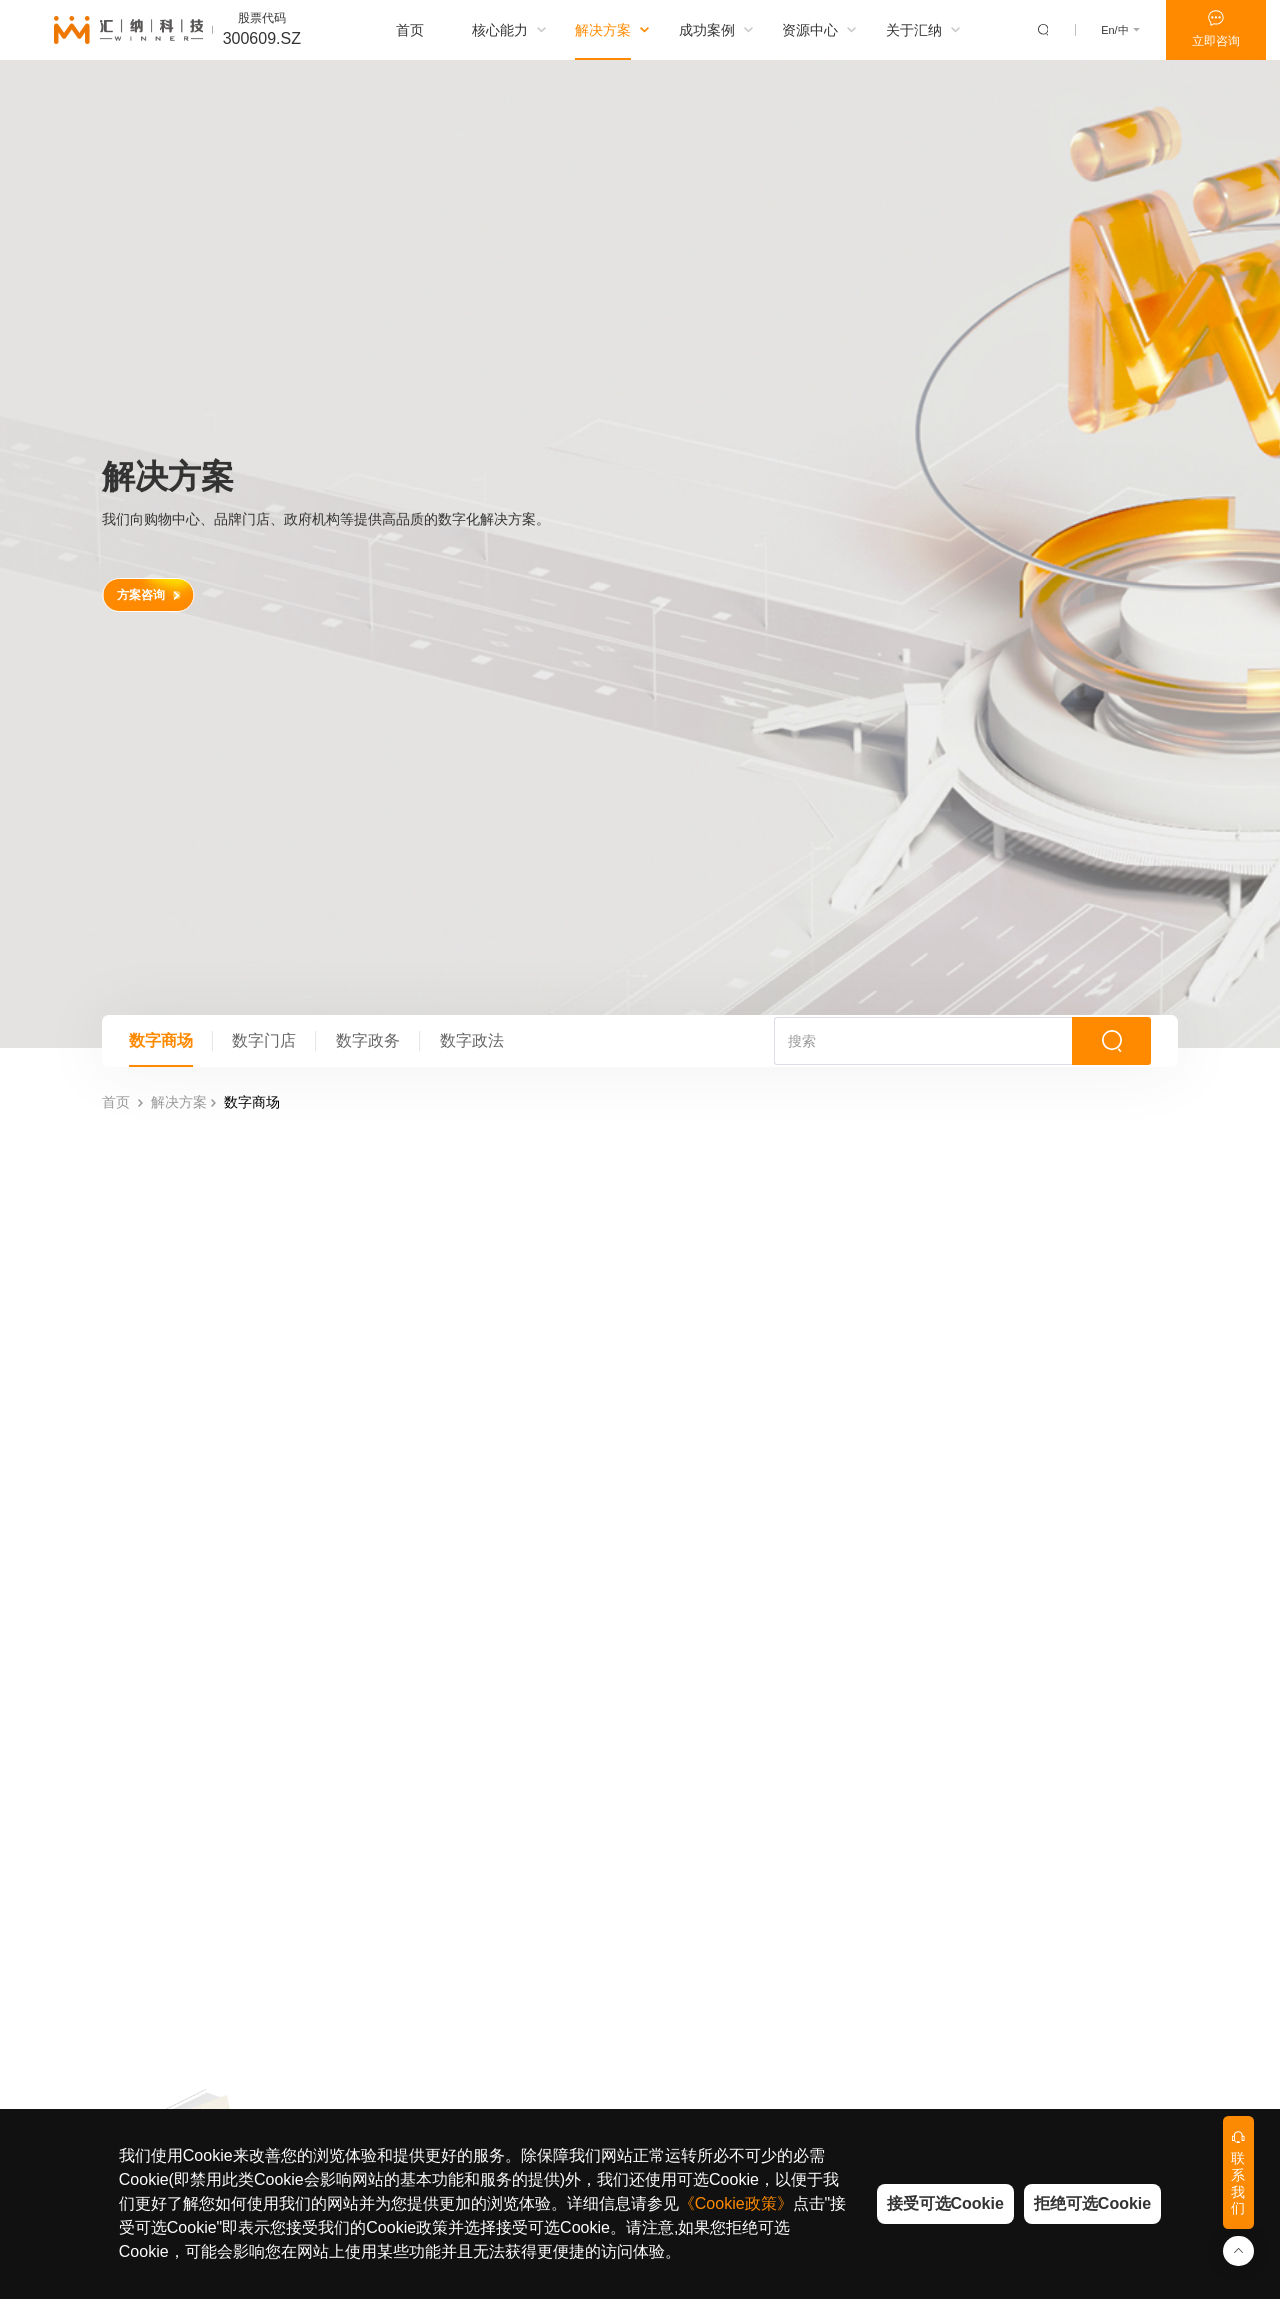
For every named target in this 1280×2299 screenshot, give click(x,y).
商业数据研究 (752, 1914)
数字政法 (500, 535)
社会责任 (877, 2026)
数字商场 (165, 535)
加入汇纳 (877, 2054)
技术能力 (378, 1914)
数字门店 (276, 535)
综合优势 (378, 1942)
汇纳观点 (752, 1942)
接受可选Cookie (945, 2203)
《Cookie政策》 (736, 2203)
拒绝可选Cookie (1092, 2203)
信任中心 (877, 1970)
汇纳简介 (877, 1914)
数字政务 (388, 535)
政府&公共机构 (627, 1970)
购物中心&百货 (627, 1914)
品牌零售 (628, 1942)
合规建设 (877, 1998)
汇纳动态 (877, 1942)
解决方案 (179, 608)
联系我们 (877, 2082)
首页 (116, 608)
